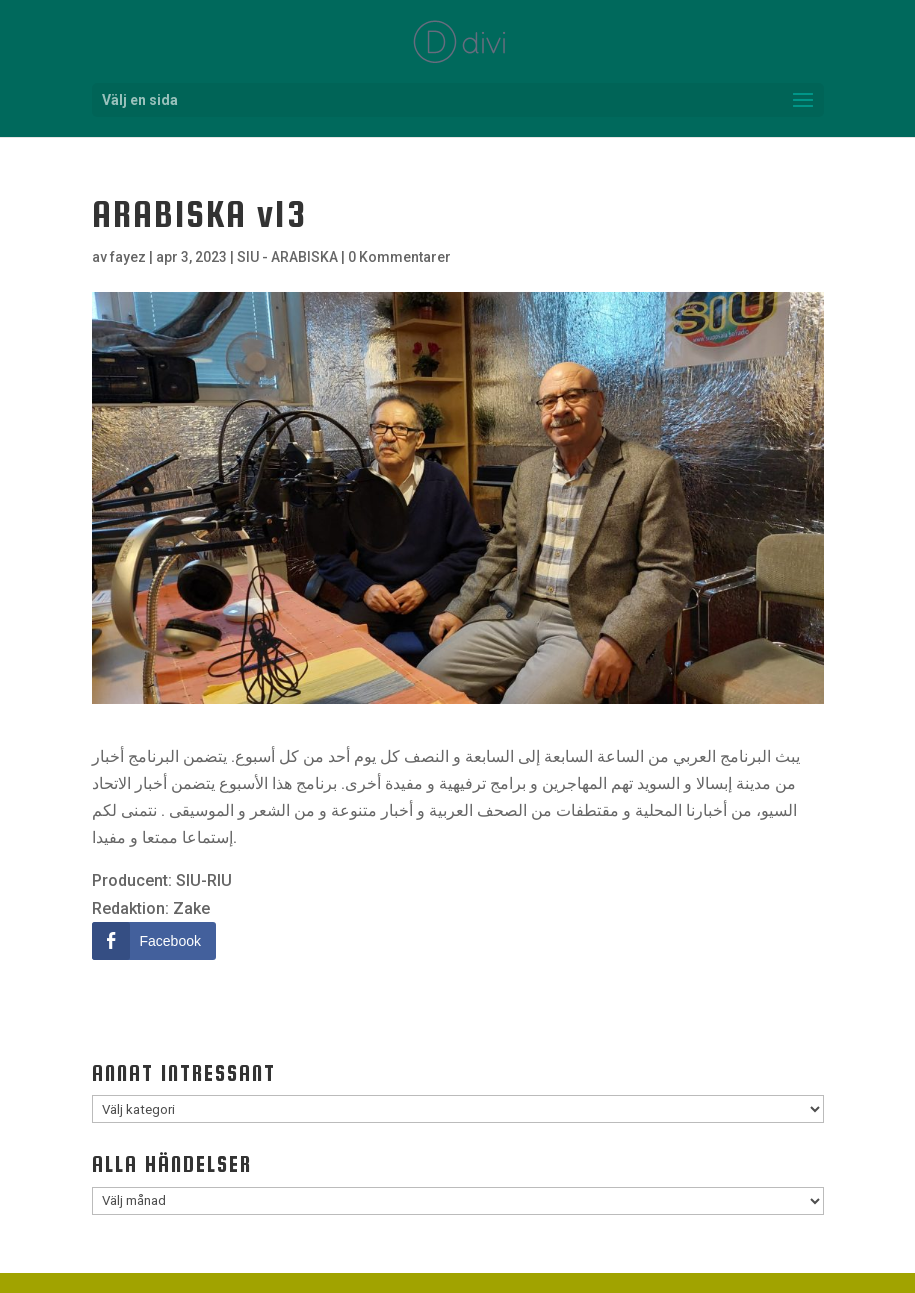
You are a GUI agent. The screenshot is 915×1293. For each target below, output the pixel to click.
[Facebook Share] (154, 941)
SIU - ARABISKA (287, 257)
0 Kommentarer (399, 257)
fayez (128, 257)
